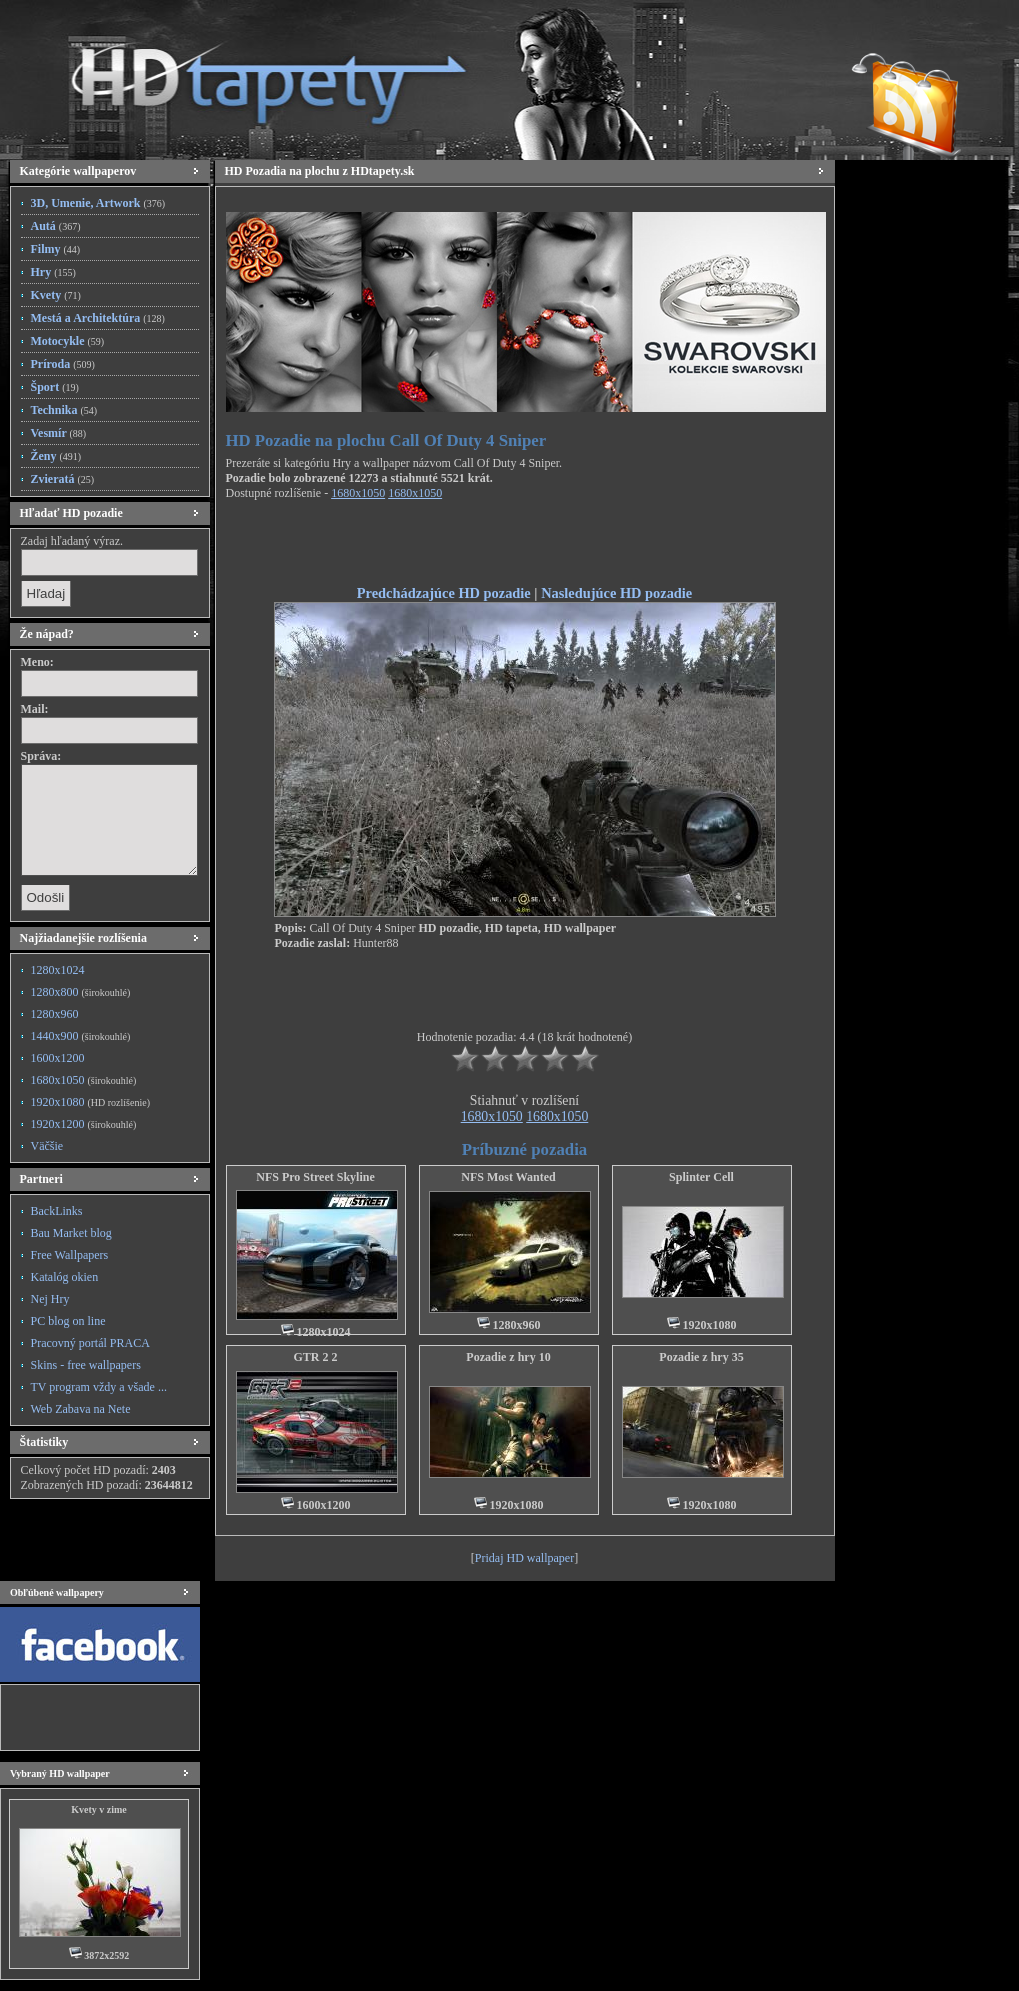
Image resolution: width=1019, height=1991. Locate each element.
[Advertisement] (525, 546)
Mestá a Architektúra (98, 318)
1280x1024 (58, 970)
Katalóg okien (65, 1277)
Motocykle (68, 341)
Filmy (56, 249)
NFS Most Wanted (508, 1177)
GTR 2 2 (315, 1357)
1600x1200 (58, 1058)
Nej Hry (50, 1299)
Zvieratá (63, 479)
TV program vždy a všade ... (99, 1387)
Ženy (56, 456)
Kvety (56, 295)
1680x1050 (84, 1080)
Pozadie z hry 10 (508, 1357)
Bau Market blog (71, 1233)
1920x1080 (90, 1102)
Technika (64, 410)
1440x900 (81, 1036)
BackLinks (57, 1211)
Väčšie (47, 1146)
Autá (56, 226)
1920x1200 (84, 1124)
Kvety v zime (99, 1809)
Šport (55, 387)
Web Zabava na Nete (81, 1409)
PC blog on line (68, 1321)
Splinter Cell (701, 1177)
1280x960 (55, 1014)
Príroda (63, 364)
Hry (53, 272)
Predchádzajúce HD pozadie (444, 593)
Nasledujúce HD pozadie (616, 593)
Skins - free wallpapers (86, 1365)
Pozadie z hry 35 (701, 1357)
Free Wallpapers (70, 1255)
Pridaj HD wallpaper (524, 1558)
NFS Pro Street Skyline (315, 1177)
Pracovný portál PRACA (90, 1343)
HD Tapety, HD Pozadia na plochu (250, 75)
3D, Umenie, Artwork (98, 203)
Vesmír (59, 433)
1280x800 (81, 992)
